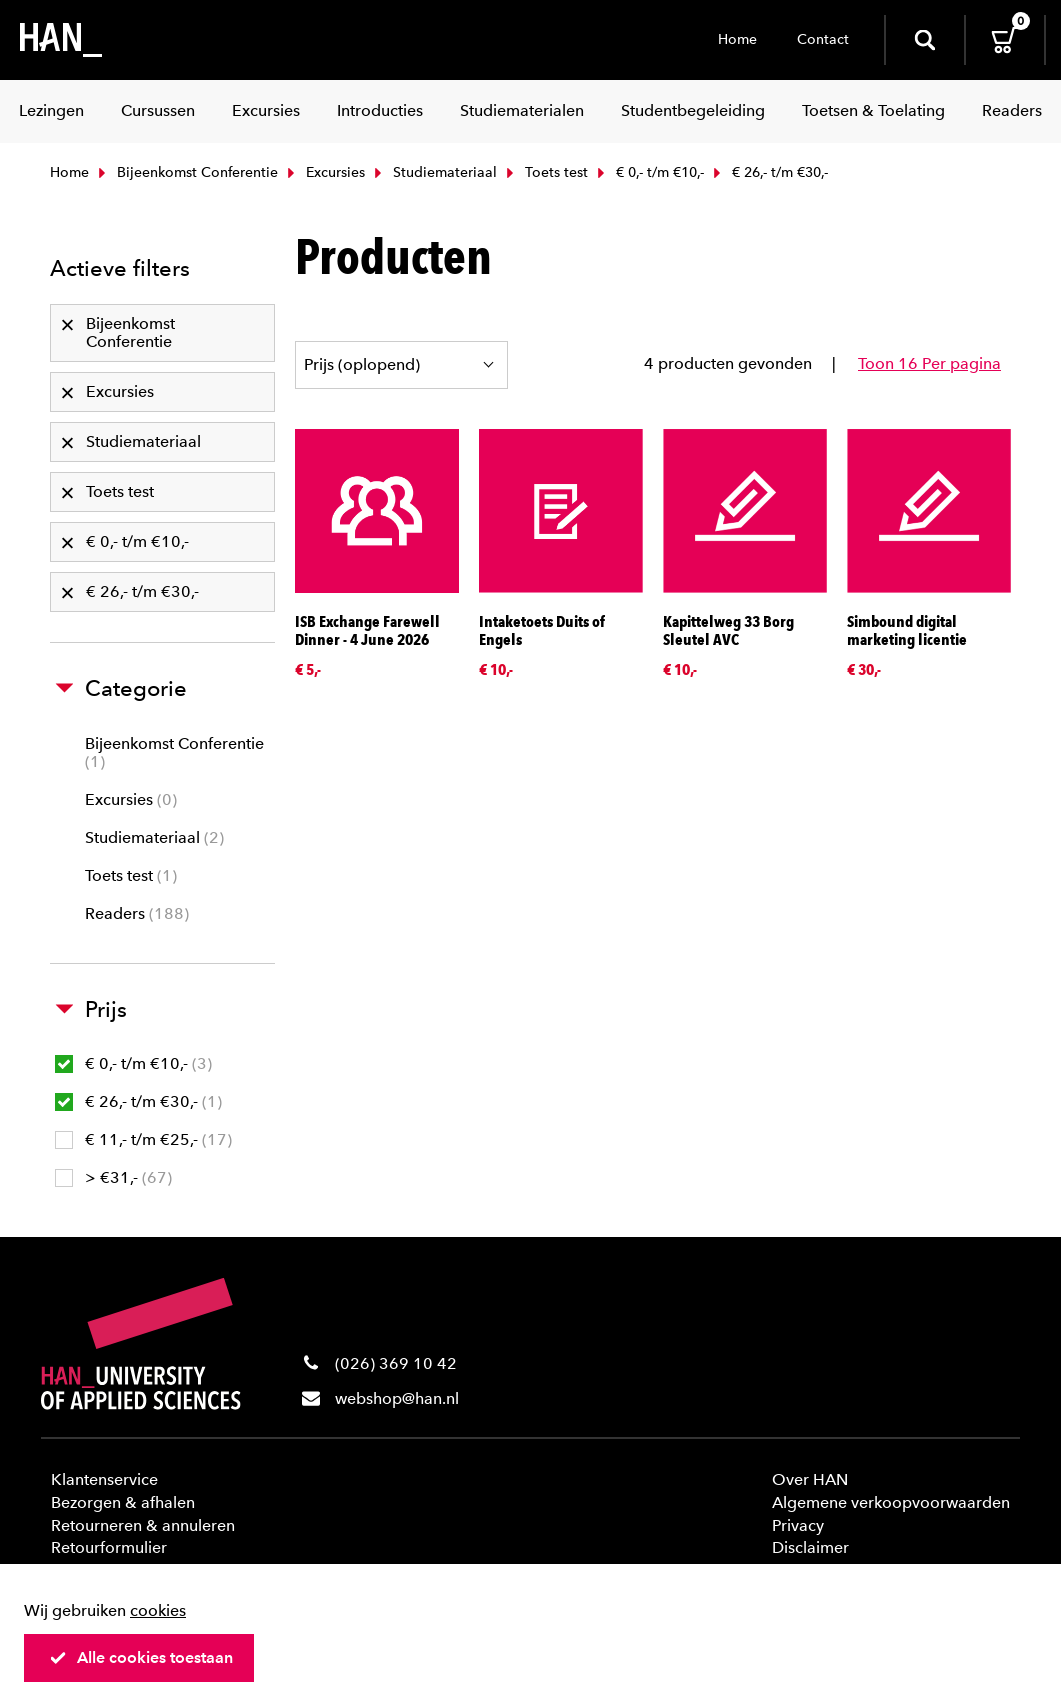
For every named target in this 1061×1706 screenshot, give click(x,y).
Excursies (324, 172)
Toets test (545, 172)
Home (737, 39)
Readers (137, 913)
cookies (158, 1610)
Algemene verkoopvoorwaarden (891, 1502)
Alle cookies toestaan (141, 1657)
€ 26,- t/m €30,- (138, 1101)
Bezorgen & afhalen (123, 1502)
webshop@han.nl (397, 1398)
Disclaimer (810, 1547)
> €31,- (113, 1177)
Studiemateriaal (433, 172)
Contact (823, 39)
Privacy (798, 1525)
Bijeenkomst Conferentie (186, 172)
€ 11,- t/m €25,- (143, 1139)
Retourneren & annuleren (143, 1525)
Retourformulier (109, 1547)
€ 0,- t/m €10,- (648, 172)
